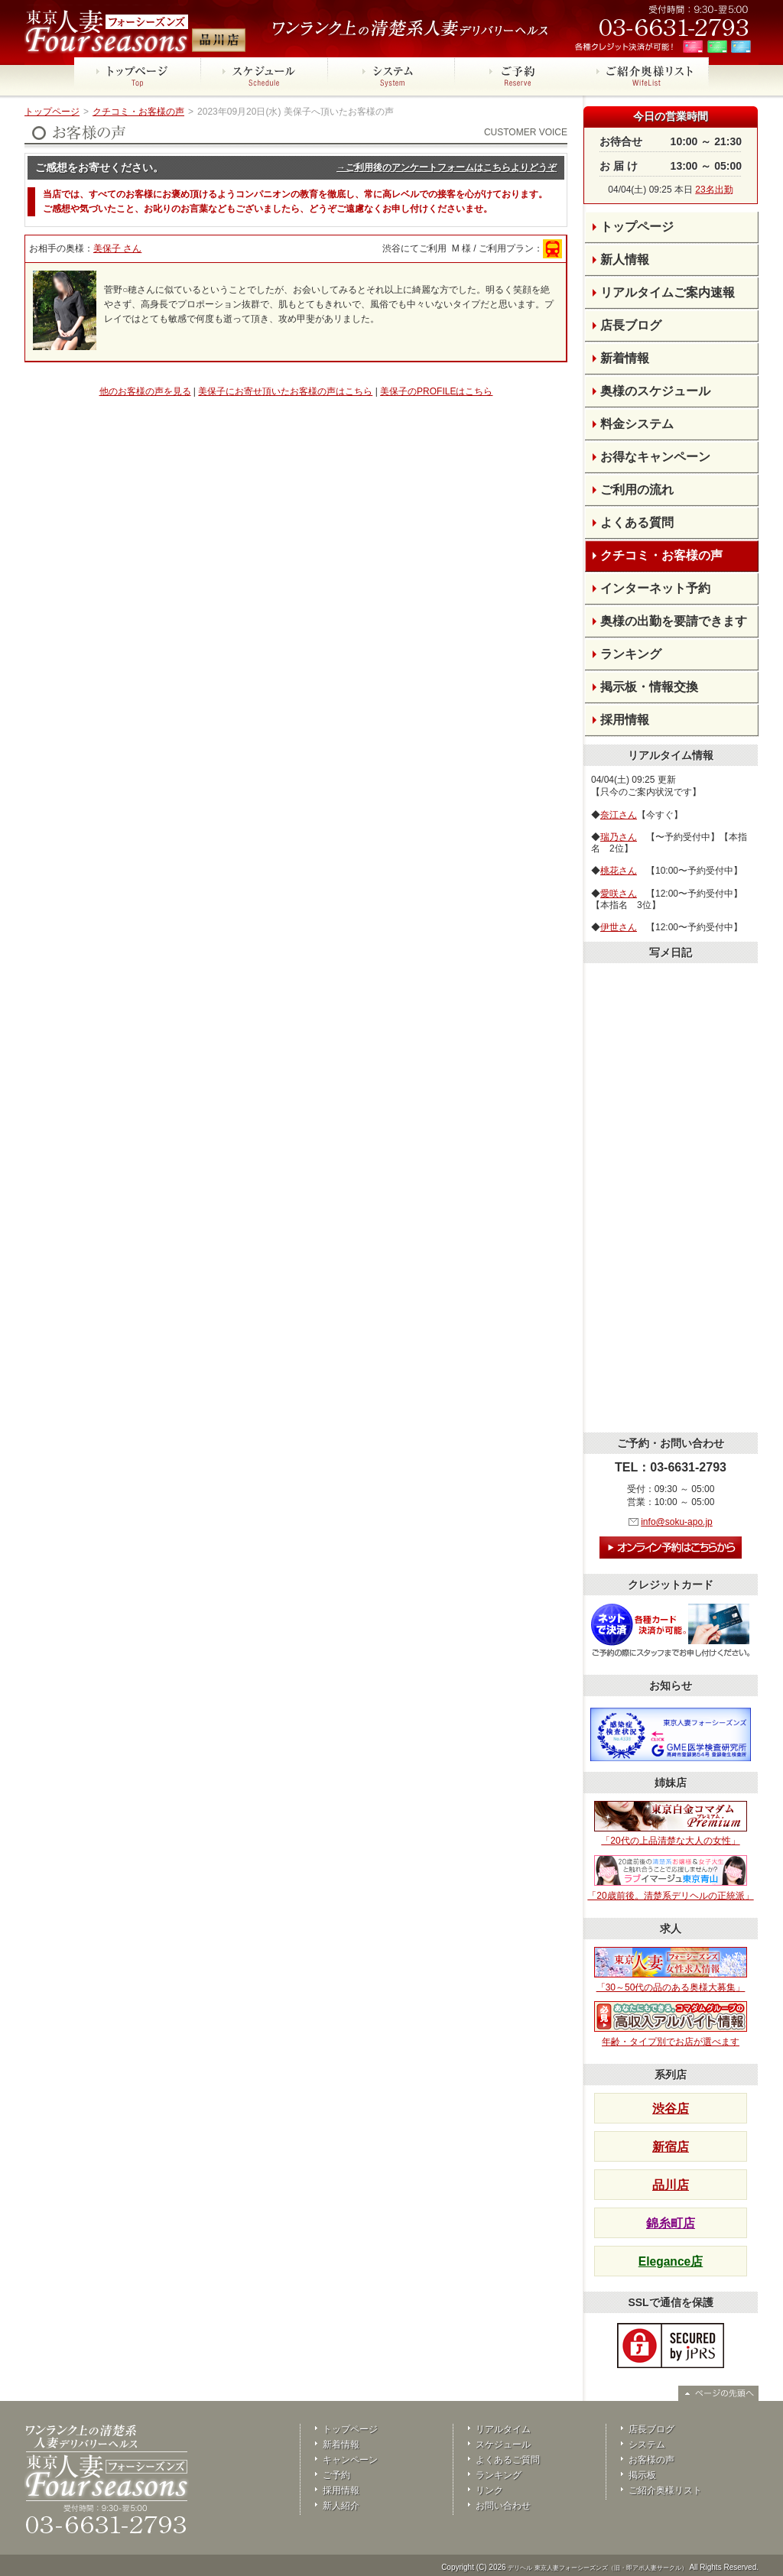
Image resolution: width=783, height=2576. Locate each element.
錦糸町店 (670, 2223)
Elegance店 (670, 2261)
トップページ (52, 111)
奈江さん (618, 814)
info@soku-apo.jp (677, 1522)
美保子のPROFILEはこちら (436, 391)
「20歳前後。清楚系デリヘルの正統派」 (670, 1878)
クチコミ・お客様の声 (138, 111)
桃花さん (618, 870)
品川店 (670, 2185)
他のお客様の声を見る (145, 391)
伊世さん (618, 927)
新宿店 (670, 2146)
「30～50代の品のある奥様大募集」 (670, 1970)
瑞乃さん (618, 837)
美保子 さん (117, 248)
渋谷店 (670, 2108)
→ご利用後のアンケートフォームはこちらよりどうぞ (446, 167)
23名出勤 (714, 189)
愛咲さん (618, 893)
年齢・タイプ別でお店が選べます (670, 2024)
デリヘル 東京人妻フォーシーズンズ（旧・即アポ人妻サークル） (597, 2568)
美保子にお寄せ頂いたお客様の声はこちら (285, 391)
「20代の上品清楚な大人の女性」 (670, 1824)
